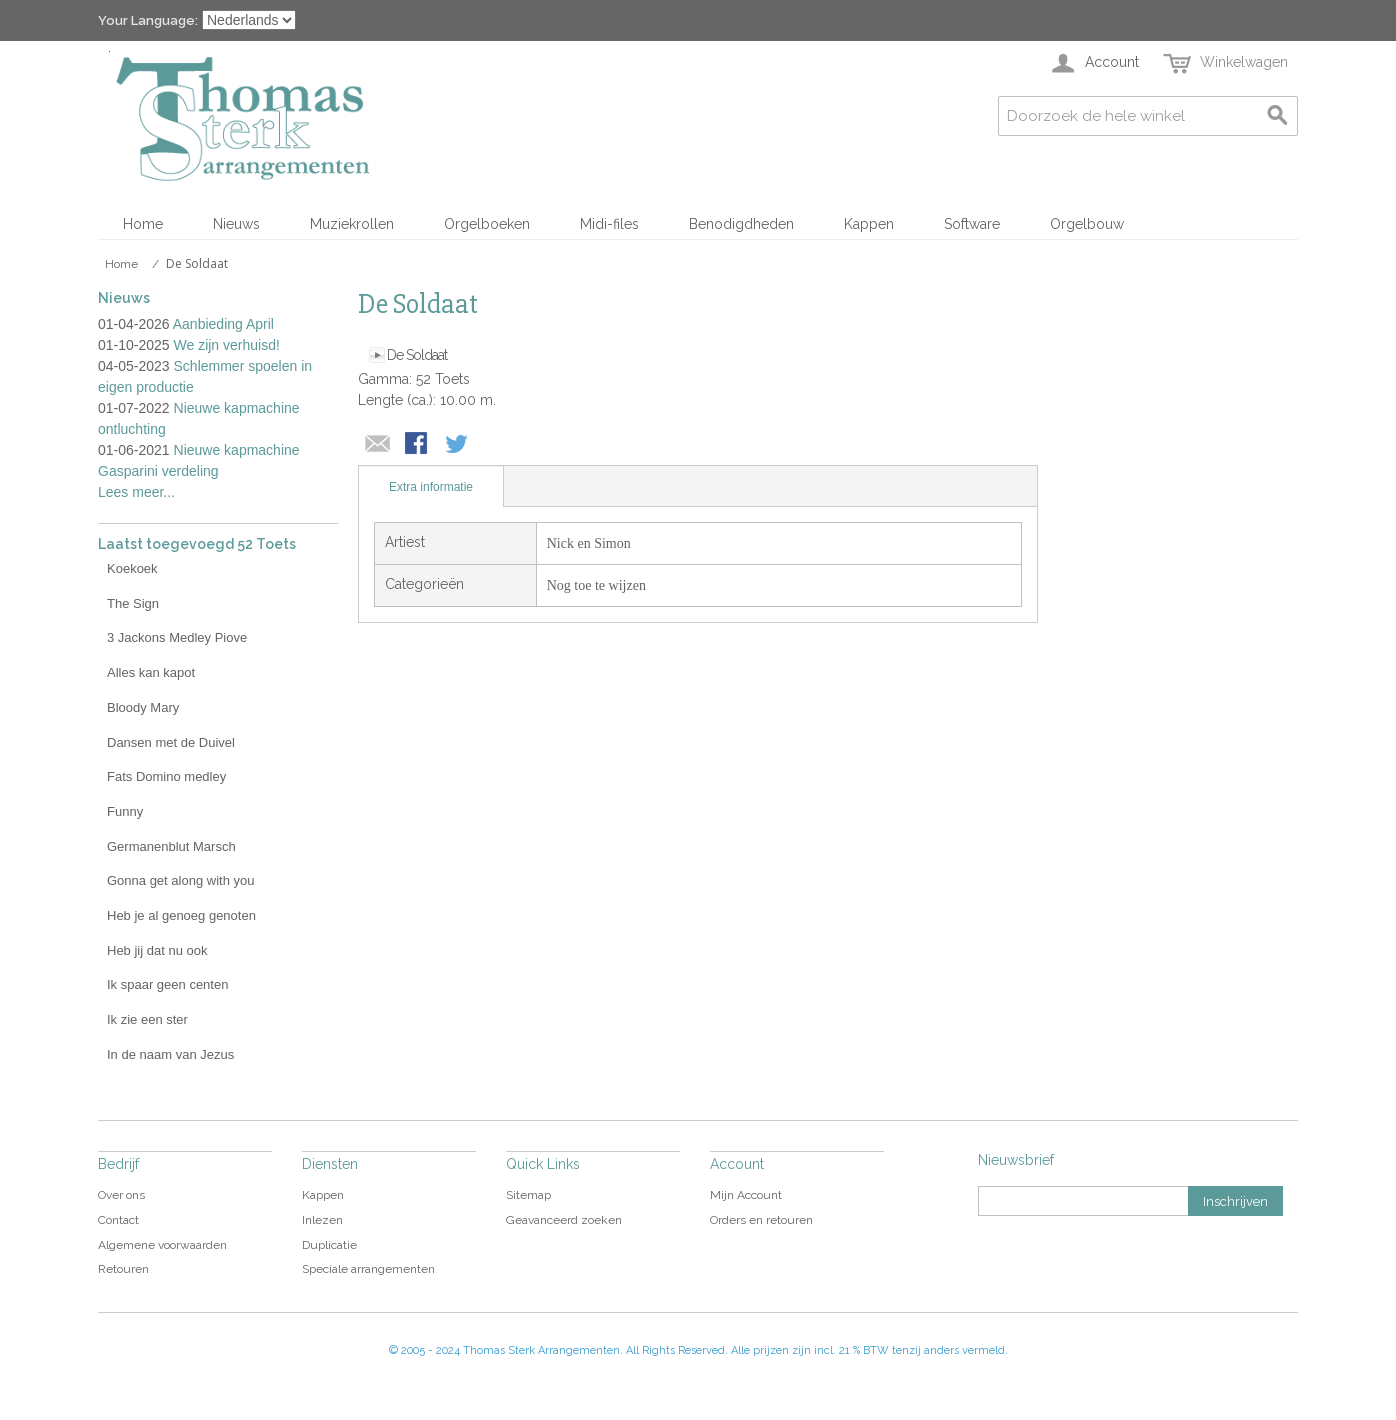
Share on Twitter (458, 445)
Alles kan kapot (151, 672)
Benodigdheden (741, 224)
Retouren (123, 1269)
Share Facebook (418, 445)
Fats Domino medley (166, 776)
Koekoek (132, 568)
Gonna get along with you (180, 880)
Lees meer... (136, 492)
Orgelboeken (487, 224)
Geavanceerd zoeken (564, 1220)
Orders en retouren (761, 1220)
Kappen (869, 224)
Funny (125, 811)
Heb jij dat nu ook (157, 950)
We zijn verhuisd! (227, 345)
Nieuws (236, 224)
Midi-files (609, 224)
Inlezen (322, 1220)
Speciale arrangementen (368, 1269)
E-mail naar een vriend (378, 445)
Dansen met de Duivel (171, 742)
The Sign (133, 603)
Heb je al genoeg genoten (181, 915)
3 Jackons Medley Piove (177, 637)
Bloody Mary (143, 707)
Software (972, 224)
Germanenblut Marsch (171, 846)
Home (143, 224)
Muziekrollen (352, 224)
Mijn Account (746, 1195)
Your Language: (148, 20)
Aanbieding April (223, 324)
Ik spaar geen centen (167, 984)
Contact (118, 1220)
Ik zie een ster (147, 1019)
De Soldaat (417, 355)
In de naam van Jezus (170, 1054)
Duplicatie (329, 1245)
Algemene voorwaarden (162, 1245)
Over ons (121, 1195)
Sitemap (528, 1195)
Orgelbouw (1087, 224)
